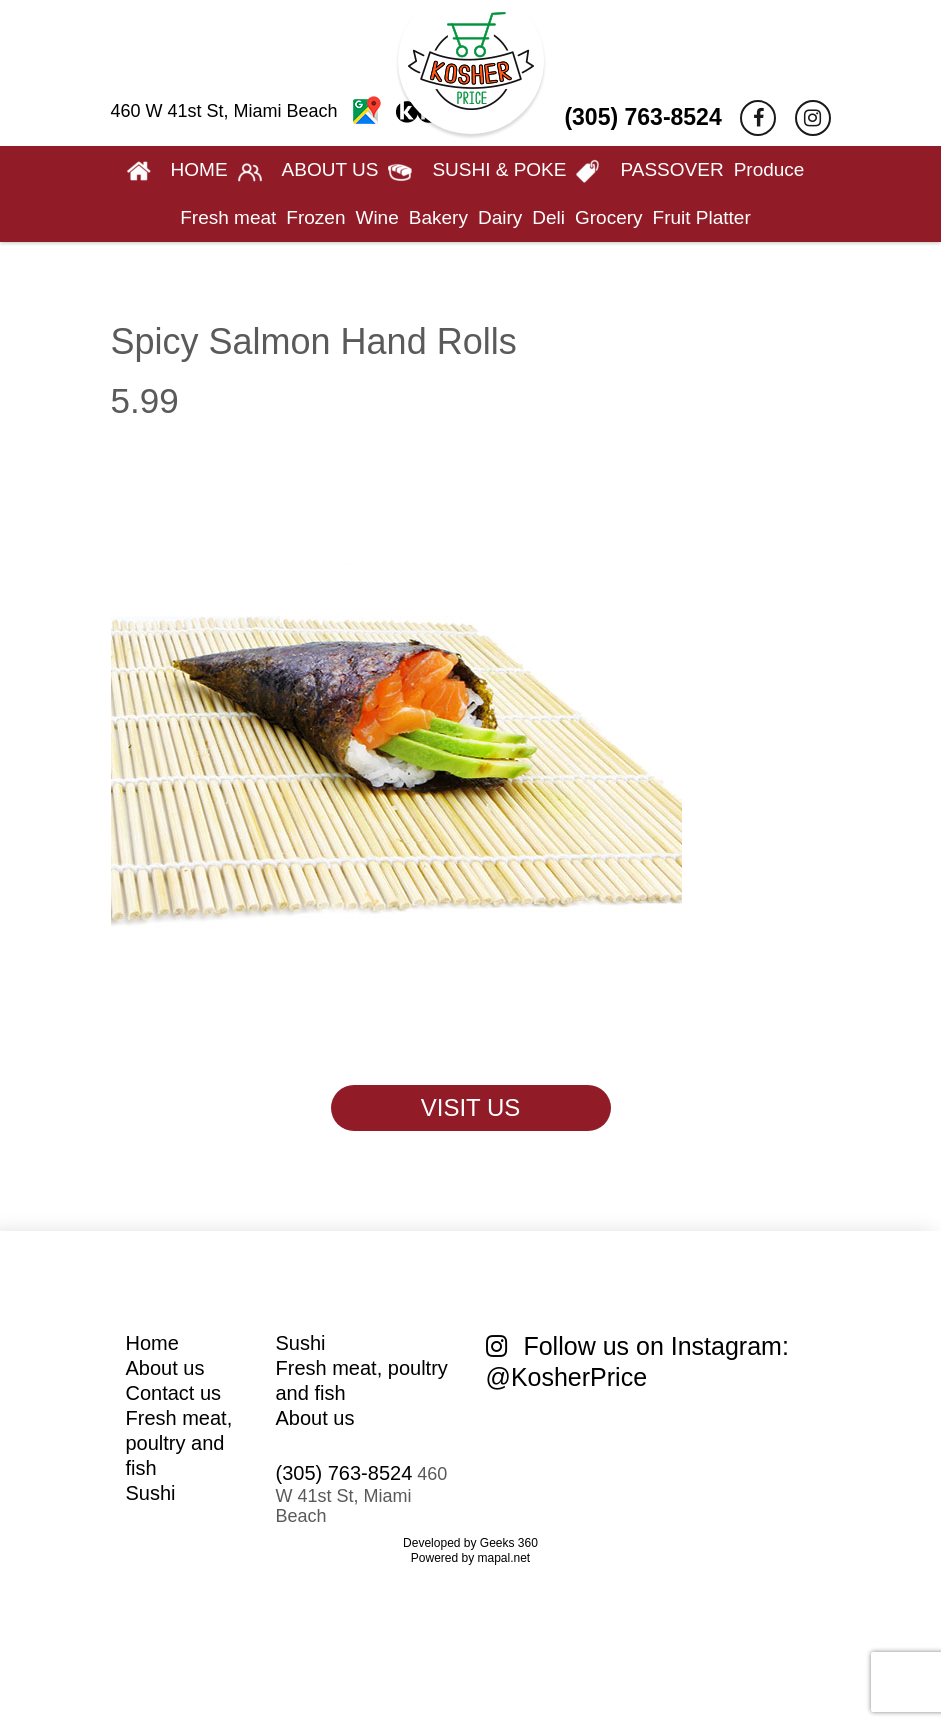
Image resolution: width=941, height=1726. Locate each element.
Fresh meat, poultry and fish (179, 1443)
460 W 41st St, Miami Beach (275, 111)
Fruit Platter (702, 217)
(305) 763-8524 (642, 117)
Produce (769, 169)
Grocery (609, 217)
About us (165, 1368)
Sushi (151, 1493)
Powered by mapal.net (470, 1558)
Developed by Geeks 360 (470, 1543)
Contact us (174, 1393)
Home (152, 1343)
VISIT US (471, 1107)
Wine (376, 217)
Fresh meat (228, 217)
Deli (548, 217)
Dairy (500, 217)
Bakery (438, 217)
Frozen (315, 217)
